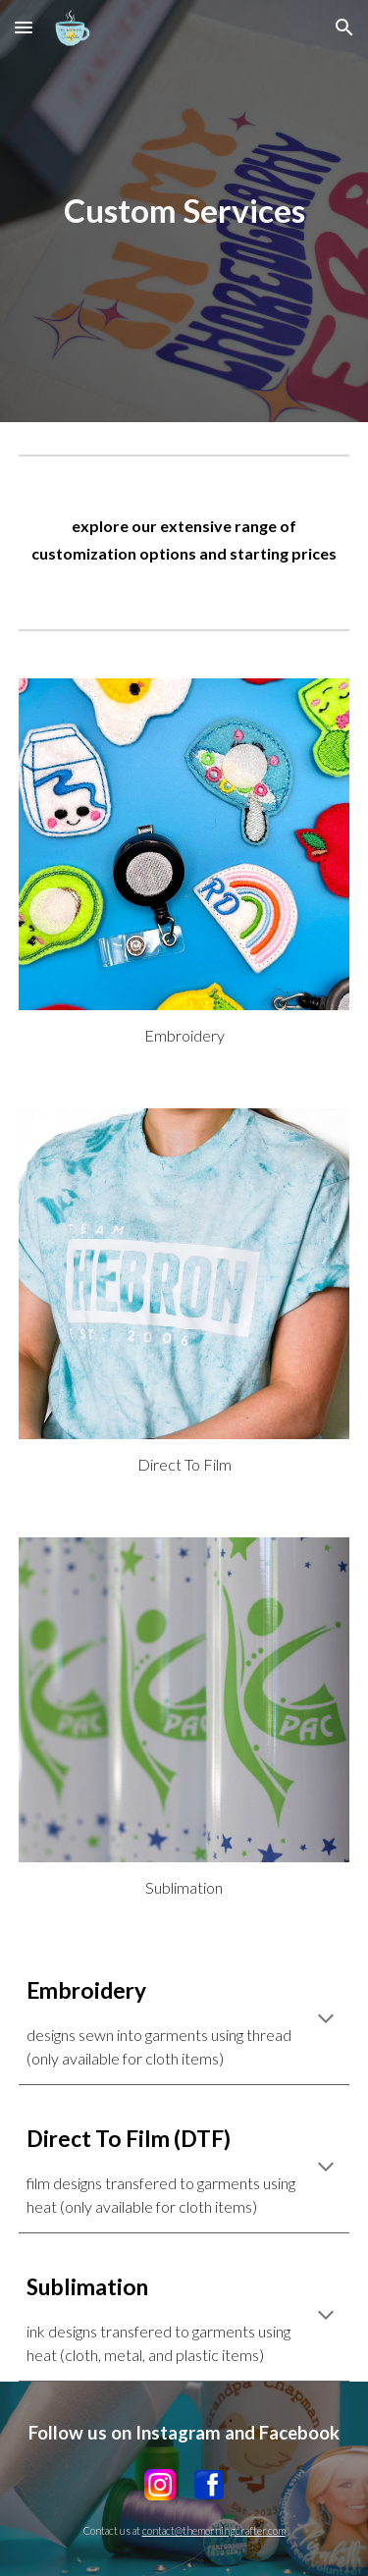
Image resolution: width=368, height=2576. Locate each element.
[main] (184, 211)
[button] (23, 27)
